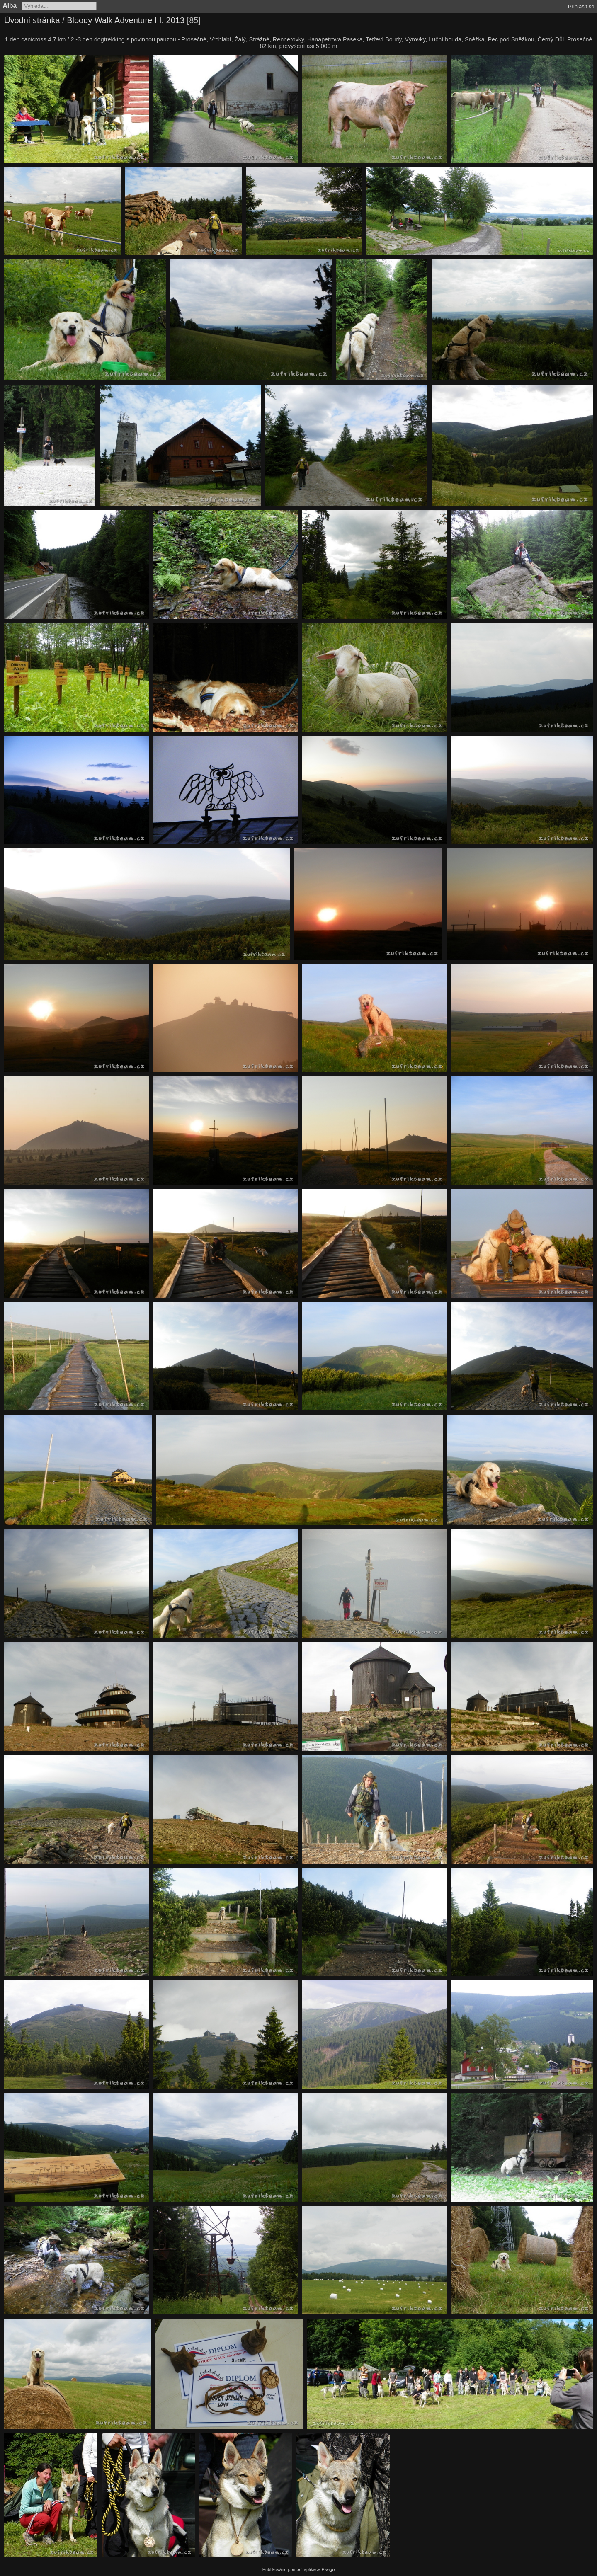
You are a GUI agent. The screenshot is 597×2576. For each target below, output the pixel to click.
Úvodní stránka (32, 20)
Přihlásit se (581, 6)
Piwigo (328, 2569)
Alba (10, 5)
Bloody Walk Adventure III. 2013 (125, 20)
